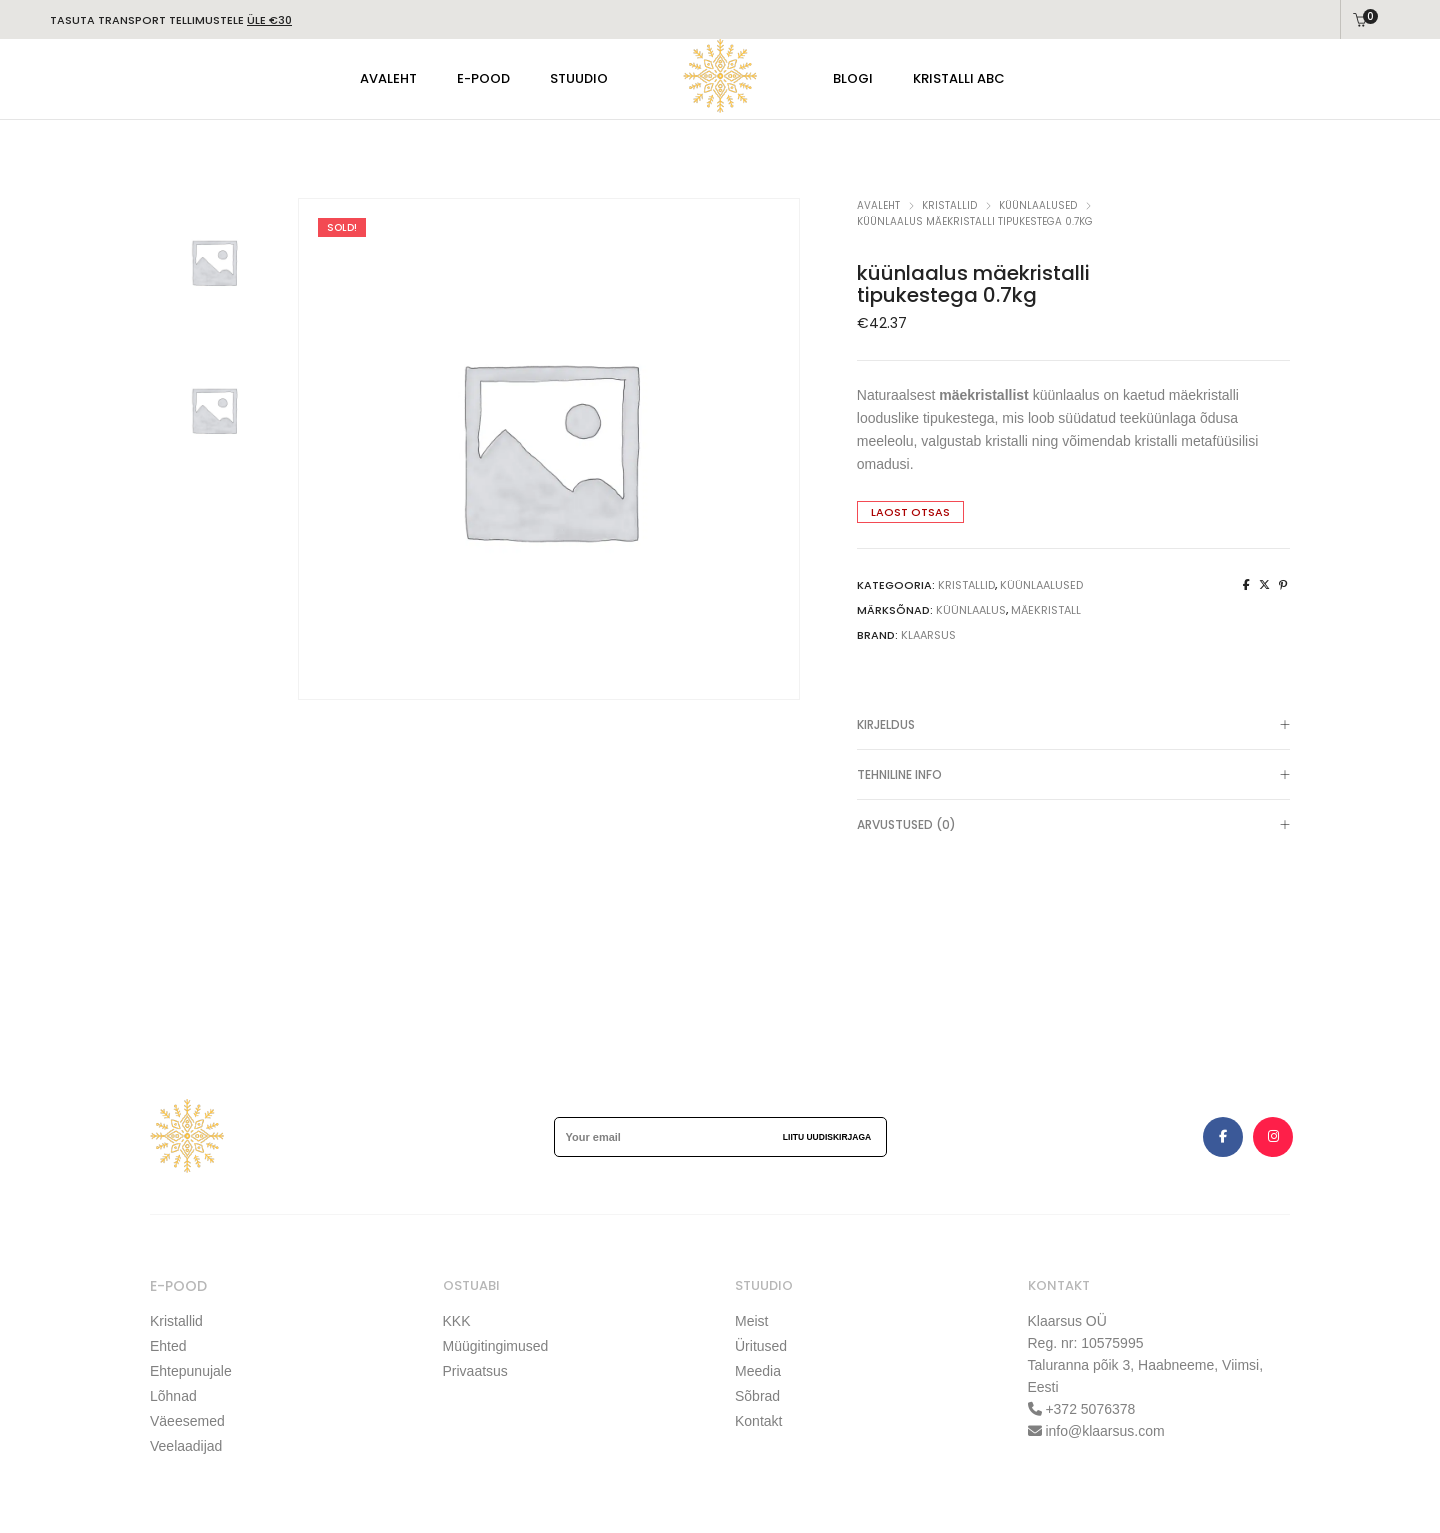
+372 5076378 (1089, 1409)
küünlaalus (971, 610)
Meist (751, 1321)
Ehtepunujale (191, 1371)
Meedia (758, 1371)
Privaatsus (475, 1371)
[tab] (1073, 725)
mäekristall (1046, 610)
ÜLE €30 (269, 20)
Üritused (761, 1346)
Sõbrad (757, 1396)
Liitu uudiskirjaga (827, 1137)
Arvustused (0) (1073, 826)
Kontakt (758, 1421)
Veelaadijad (186, 1446)
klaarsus (928, 635)
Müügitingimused (496, 1346)
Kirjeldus (1073, 726)
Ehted (168, 1346)
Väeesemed (187, 1421)
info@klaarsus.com (1104, 1431)
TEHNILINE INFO (1073, 776)
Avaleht (878, 205)
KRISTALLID (949, 205)
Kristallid (176, 1321)
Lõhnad (173, 1396)
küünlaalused (1038, 205)
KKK (457, 1321)
